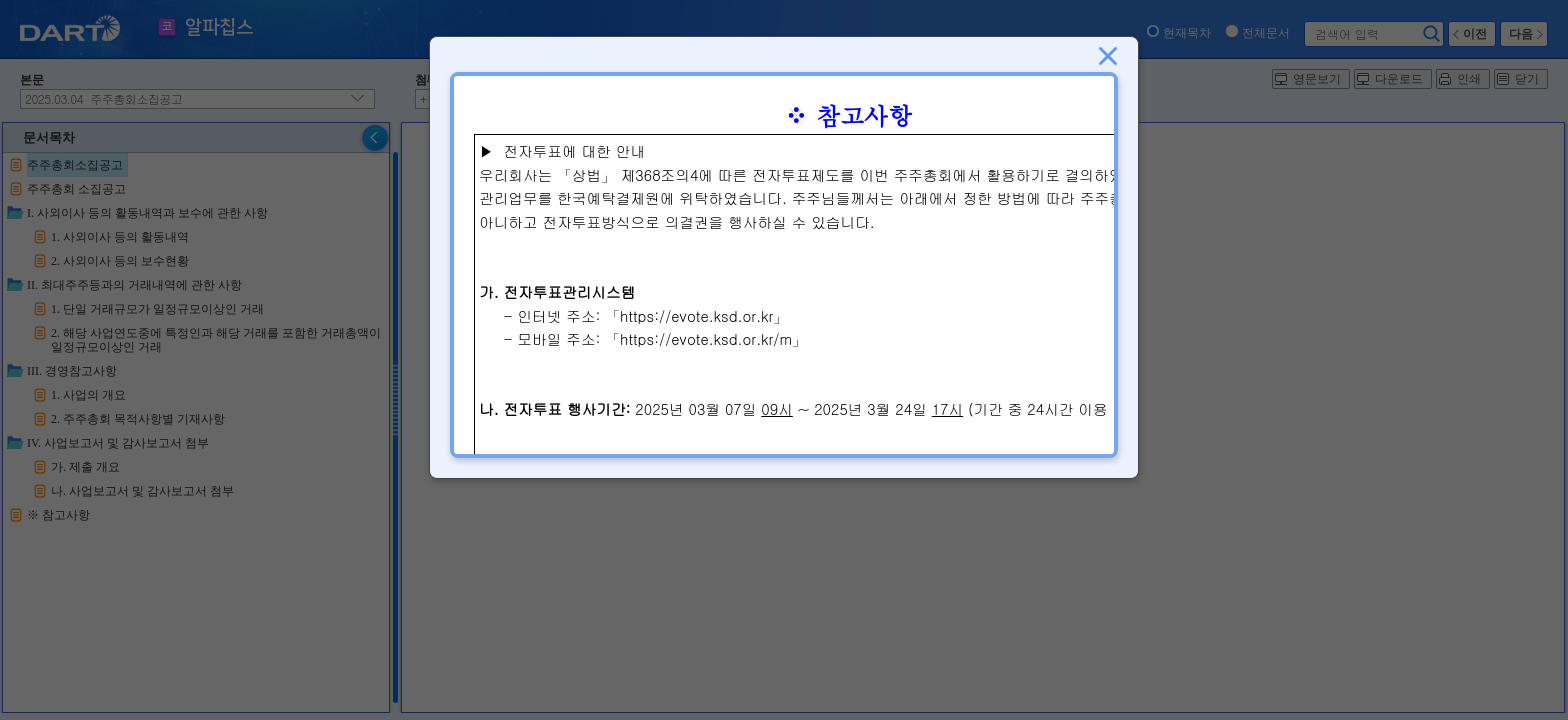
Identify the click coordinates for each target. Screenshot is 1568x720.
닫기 (1108, 56)
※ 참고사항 (848, 115)
